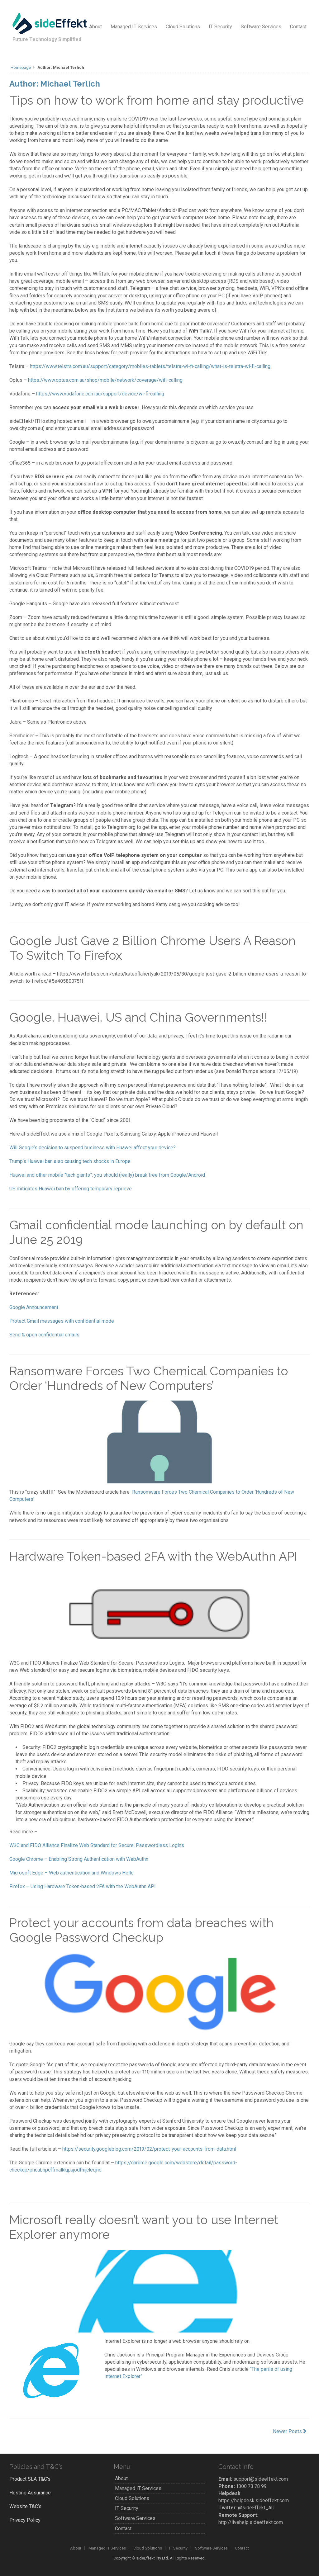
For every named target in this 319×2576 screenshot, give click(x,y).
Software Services (261, 27)
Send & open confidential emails (44, 1335)
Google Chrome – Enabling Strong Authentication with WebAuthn (78, 1859)
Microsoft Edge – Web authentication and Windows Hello (71, 1873)
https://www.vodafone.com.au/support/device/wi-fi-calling (100, 394)
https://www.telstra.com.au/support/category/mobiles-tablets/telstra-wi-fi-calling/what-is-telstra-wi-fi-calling (150, 366)
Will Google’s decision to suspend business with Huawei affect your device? (92, 1148)
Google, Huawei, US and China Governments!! (138, 1017)
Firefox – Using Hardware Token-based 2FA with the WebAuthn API (82, 1886)
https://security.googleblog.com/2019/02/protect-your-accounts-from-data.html (149, 2149)
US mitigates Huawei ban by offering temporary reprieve (70, 1189)
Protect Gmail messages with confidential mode (61, 1321)
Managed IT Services (134, 27)
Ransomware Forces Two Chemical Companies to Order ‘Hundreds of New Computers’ (148, 1378)
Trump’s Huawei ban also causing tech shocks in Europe (70, 1161)
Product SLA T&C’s (29, 2479)
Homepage (21, 67)
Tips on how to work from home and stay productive (156, 100)
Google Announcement (33, 1307)
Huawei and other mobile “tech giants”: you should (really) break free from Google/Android (107, 1175)
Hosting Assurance (30, 2493)
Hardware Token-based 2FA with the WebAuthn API (153, 1556)
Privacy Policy (24, 2520)
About (95, 27)
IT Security (220, 27)
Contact (298, 27)
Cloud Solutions (183, 27)
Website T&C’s (25, 2506)
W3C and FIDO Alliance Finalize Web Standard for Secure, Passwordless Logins (96, 1845)
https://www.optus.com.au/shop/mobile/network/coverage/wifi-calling (105, 380)
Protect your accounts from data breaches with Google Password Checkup (141, 1930)
